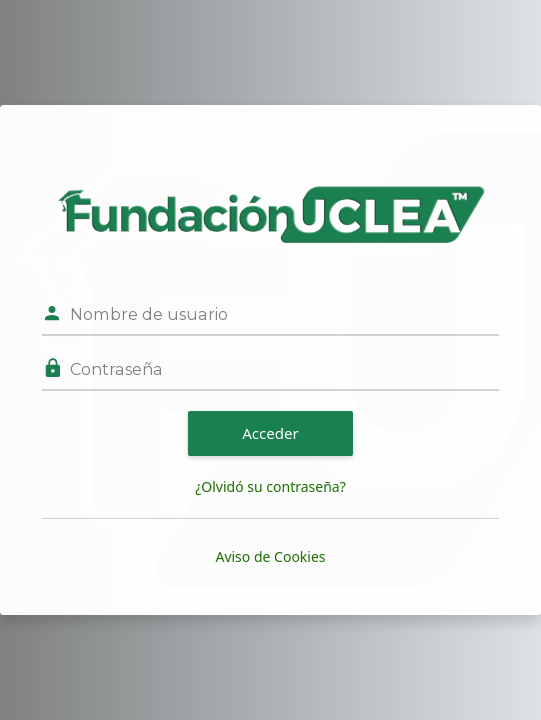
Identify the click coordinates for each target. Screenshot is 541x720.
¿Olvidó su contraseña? (270, 486)
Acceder (270, 433)
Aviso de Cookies (270, 556)
